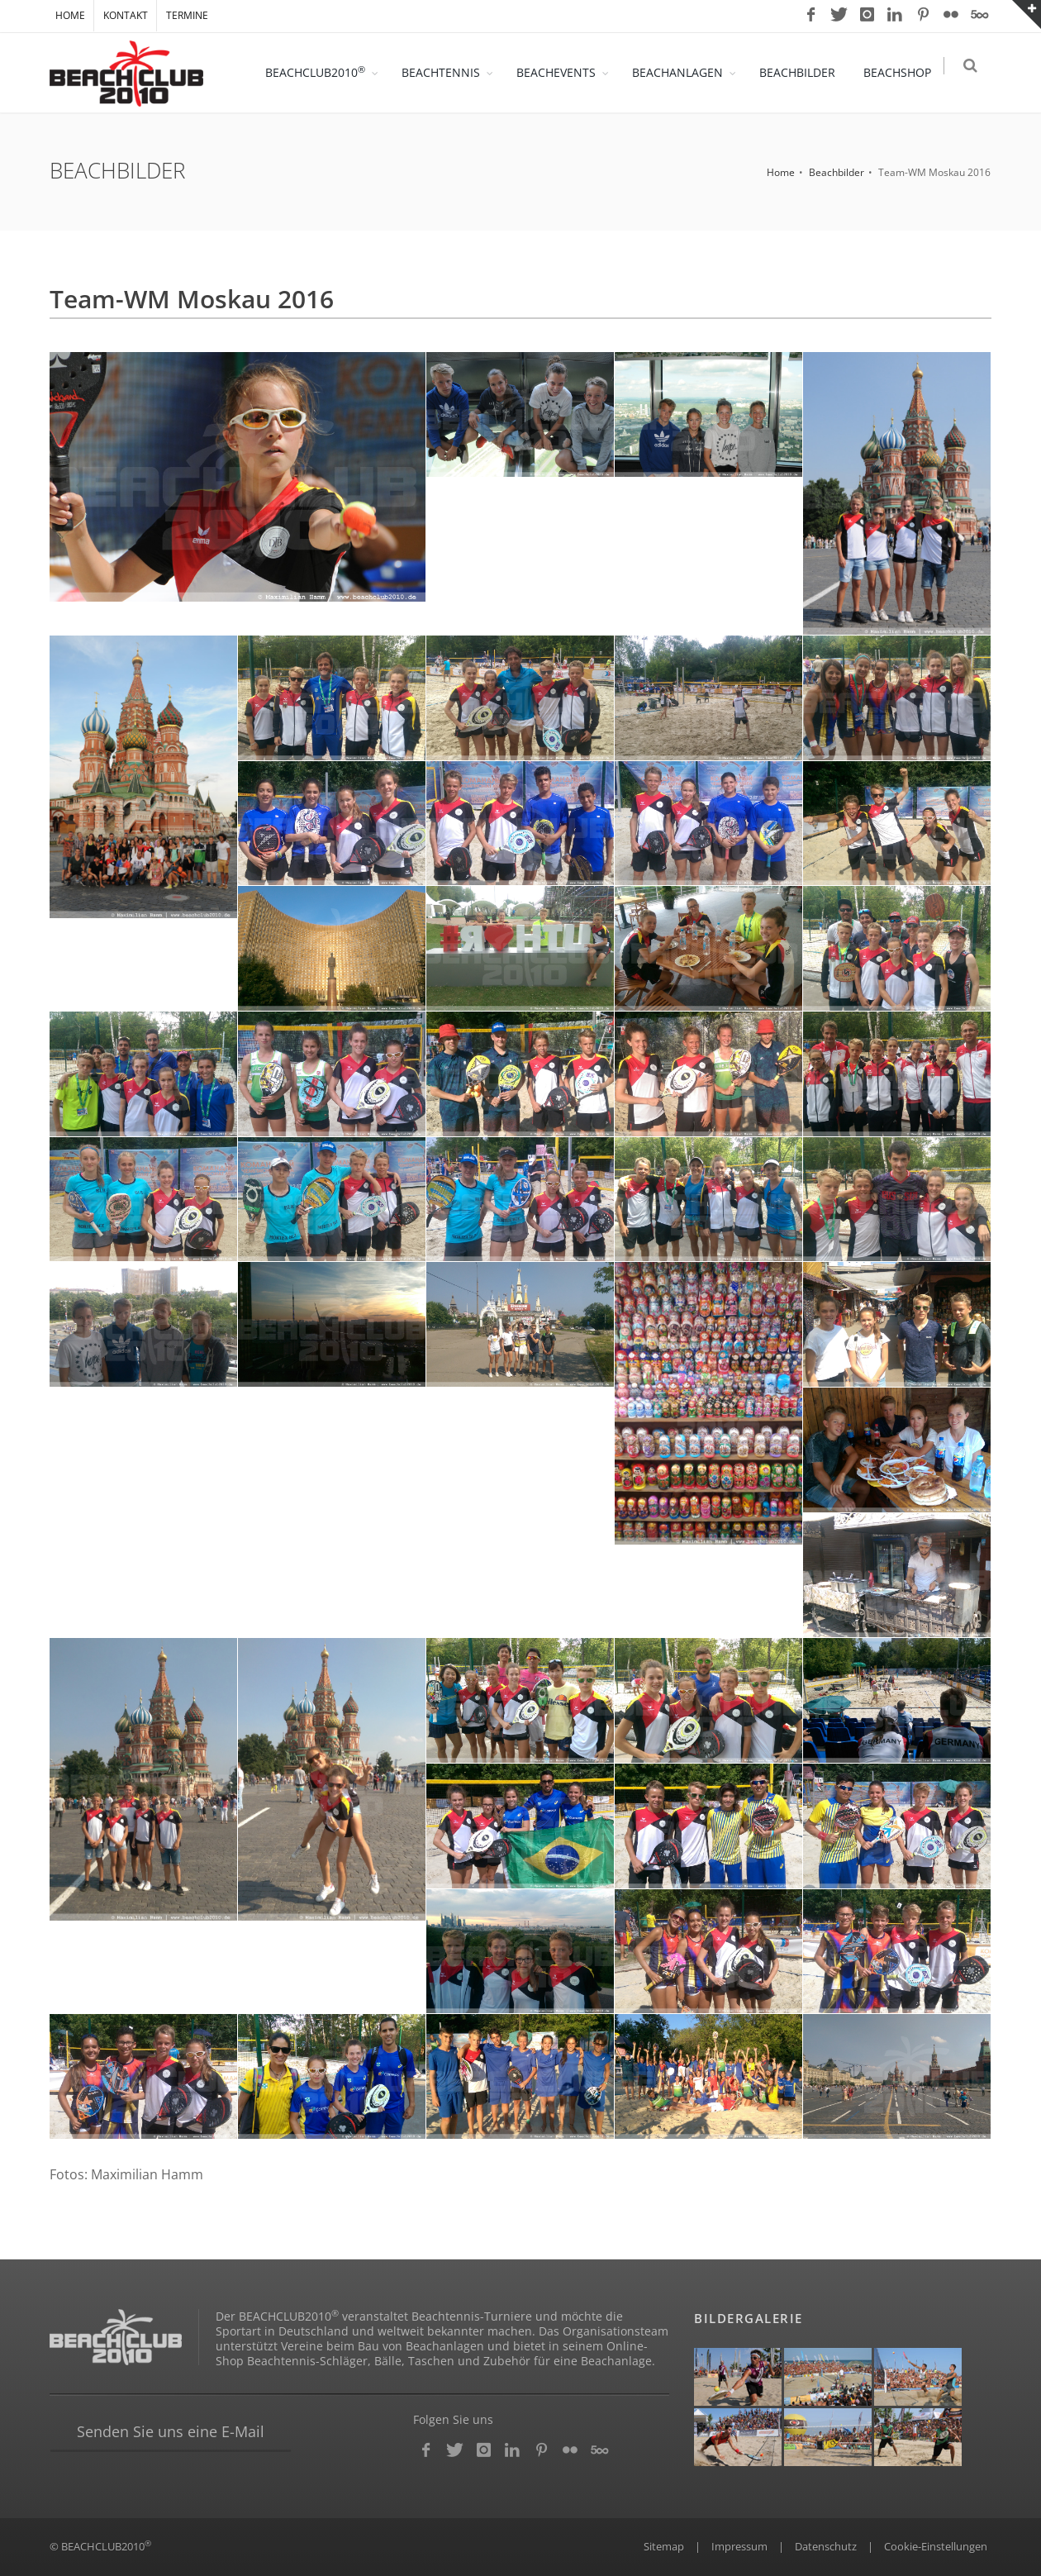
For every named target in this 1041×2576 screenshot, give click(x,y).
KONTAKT (125, 15)
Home (781, 172)
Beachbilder (836, 172)
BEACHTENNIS (445, 72)
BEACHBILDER (802, 72)
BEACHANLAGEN (682, 72)
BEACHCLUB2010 (320, 72)
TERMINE (187, 15)
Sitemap (664, 2546)
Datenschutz (826, 2546)
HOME (70, 15)
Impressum (739, 2546)
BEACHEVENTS (561, 72)
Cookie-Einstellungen (935, 2546)
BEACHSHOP (902, 72)
